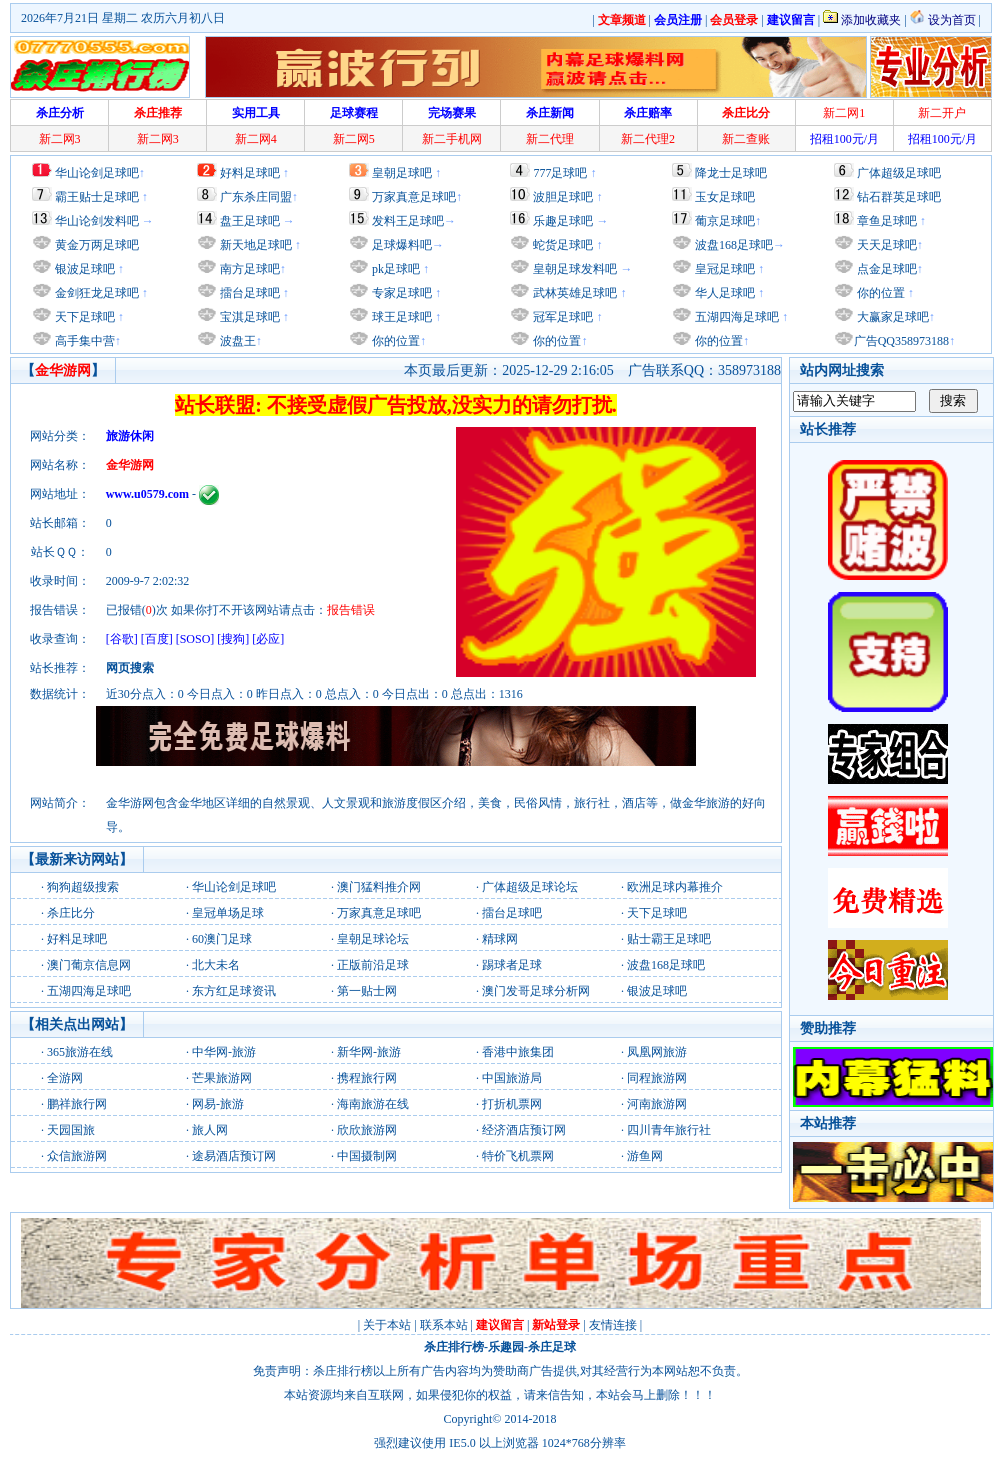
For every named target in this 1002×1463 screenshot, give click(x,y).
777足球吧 (560, 173)
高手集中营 (83, 341)
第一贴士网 (367, 991)
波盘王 (236, 341)
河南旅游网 (657, 1104)
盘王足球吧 (250, 221)
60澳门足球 (222, 939)
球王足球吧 (400, 317)
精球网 (500, 939)
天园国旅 (71, 1130)
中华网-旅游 (224, 1052)
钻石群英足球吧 (899, 197)
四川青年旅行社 (669, 1130)
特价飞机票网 (518, 1156)
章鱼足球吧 (887, 221)
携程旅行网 (367, 1078)
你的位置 (394, 341)
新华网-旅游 (369, 1052)
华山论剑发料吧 (97, 221)
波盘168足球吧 (734, 245)
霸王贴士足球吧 (97, 197)
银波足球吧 (85, 269)
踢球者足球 (512, 965)
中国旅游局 (512, 1078)
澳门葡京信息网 (89, 965)
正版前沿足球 (373, 965)
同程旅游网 (657, 1078)
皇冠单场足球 (228, 913)
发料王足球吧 (408, 221)
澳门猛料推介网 (379, 887)
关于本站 (387, 1325)
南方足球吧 (248, 269)
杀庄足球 (552, 1347)
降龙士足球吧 (731, 173)
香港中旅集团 (518, 1052)
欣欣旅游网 (367, 1130)
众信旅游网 (77, 1156)
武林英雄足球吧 (573, 293)
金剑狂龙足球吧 (95, 293)
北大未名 (216, 965)
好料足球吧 (250, 173)
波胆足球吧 (563, 197)
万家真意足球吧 (414, 197)
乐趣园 (506, 1347)
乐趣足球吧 (563, 221)
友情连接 (613, 1325)
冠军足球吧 (561, 317)
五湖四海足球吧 (735, 317)
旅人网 (210, 1130)
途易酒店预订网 (234, 1156)
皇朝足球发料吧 (573, 269)
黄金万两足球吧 (97, 245)
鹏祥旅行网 (77, 1104)
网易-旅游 (218, 1104)
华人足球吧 (723, 293)
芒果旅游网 (222, 1078)
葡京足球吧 (725, 221)
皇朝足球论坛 (373, 939)
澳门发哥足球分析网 (536, 991)
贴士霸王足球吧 (669, 939)
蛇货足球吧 (564, 245)
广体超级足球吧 (899, 173)
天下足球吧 (83, 317)
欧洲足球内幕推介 (675, 887)
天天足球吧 (885, 245)
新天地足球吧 (254, 245)
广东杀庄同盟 (256, 197)
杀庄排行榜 (454, 1347)
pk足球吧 (394, 269)
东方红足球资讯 (234, 991)
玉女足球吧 (725, 197)
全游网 (65, 1078)
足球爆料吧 (402, 245)
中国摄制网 (367, 1156)
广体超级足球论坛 (530, 887)
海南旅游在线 (373, 1104)
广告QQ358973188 (901, 341)
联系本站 (444, 1325)
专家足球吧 (400, 293)
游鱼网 (645, 1156)
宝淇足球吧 (250, 317)
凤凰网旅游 (657, 1052)
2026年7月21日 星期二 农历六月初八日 (123, 18)
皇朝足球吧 (402, 173)
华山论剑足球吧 (97, 173)
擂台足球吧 (248, 293)
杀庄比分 (71, 913)
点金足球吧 (885, 269)
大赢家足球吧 (891, 317)
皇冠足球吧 (723, 269)
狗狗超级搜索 (83, 887)
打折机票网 (512, 1104)
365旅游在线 (80, 1052)
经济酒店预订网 (524, 1130)
